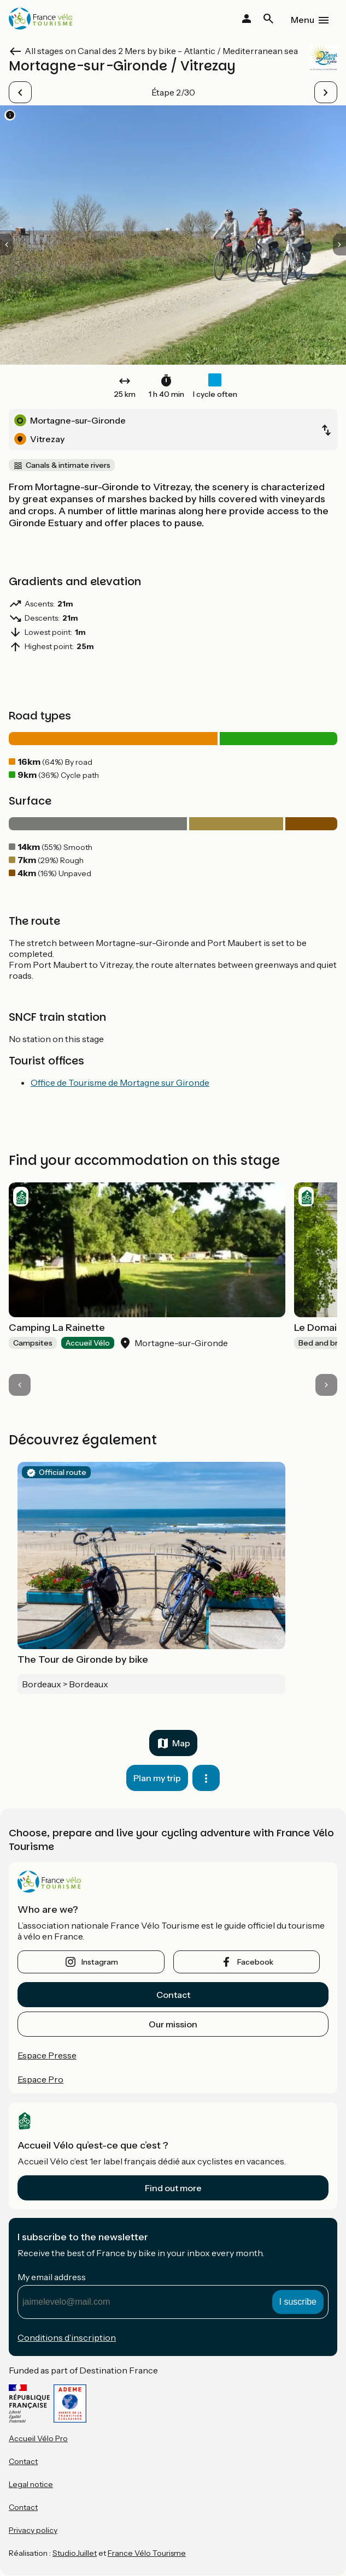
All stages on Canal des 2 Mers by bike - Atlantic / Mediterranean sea (161, 50)
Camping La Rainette (57, 1328)
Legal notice (31, 2484)
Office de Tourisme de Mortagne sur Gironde (120, 1082)
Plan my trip (157, 1777)
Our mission (173, 2024)
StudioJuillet (74, 2553)
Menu (302, 19)
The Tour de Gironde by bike (82, 1659)
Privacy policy (33, 2530)
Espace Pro (40, 2079)
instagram (99, 1962)
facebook (255, 1962)
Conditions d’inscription (66, 2337)
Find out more (173, 2187)
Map (181, 1743)
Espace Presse (47, 2055)
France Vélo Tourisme (147, 2553)
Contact (173, 1994)
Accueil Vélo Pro (38, 2438)
